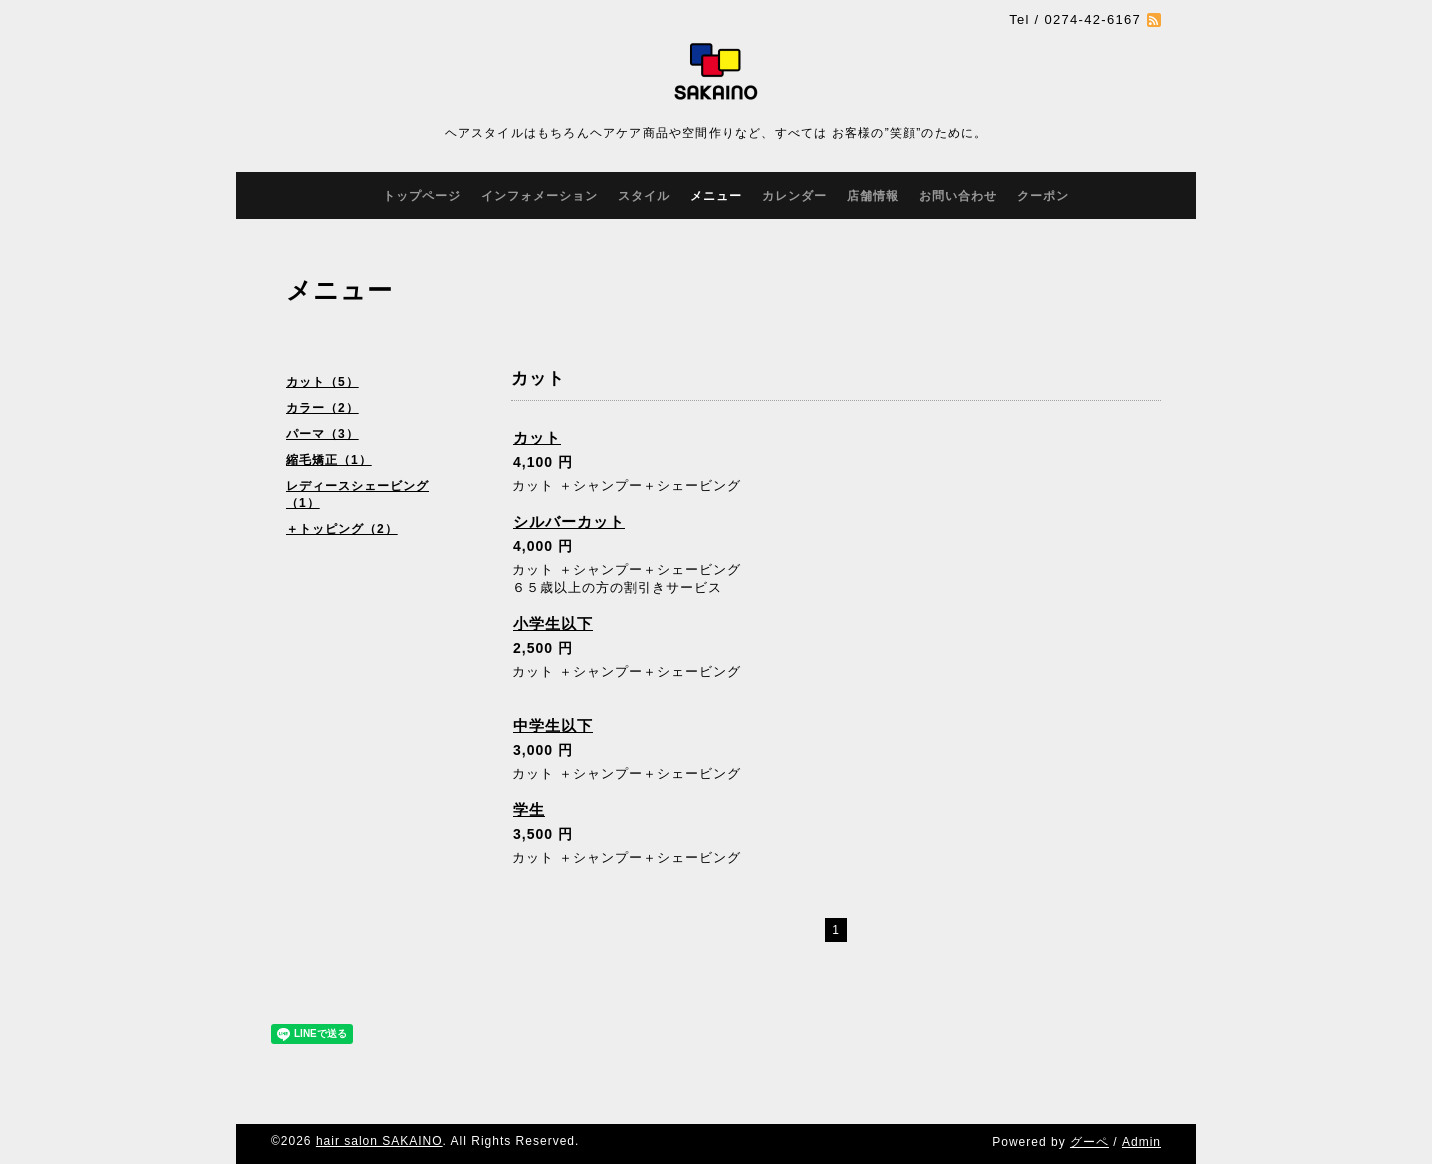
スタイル (644, 196)
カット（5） (322, 382)
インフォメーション (539, 196)
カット (537, 437)
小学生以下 (553, 623)
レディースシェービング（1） (357, 494)
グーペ (1089, 1142)
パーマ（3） (322, 434)
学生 (529, 809)
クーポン (1043, 196)
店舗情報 (873, 196)
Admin (1141, 1142)
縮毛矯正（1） (329, 460)
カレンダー (794, 196)
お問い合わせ (958, 196)
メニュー (716, 196)
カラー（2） (322, 408)
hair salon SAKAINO (379, 1141)
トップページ (422, 196)
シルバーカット (569, 521)
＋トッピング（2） (342, 529)
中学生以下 (553, 725)
